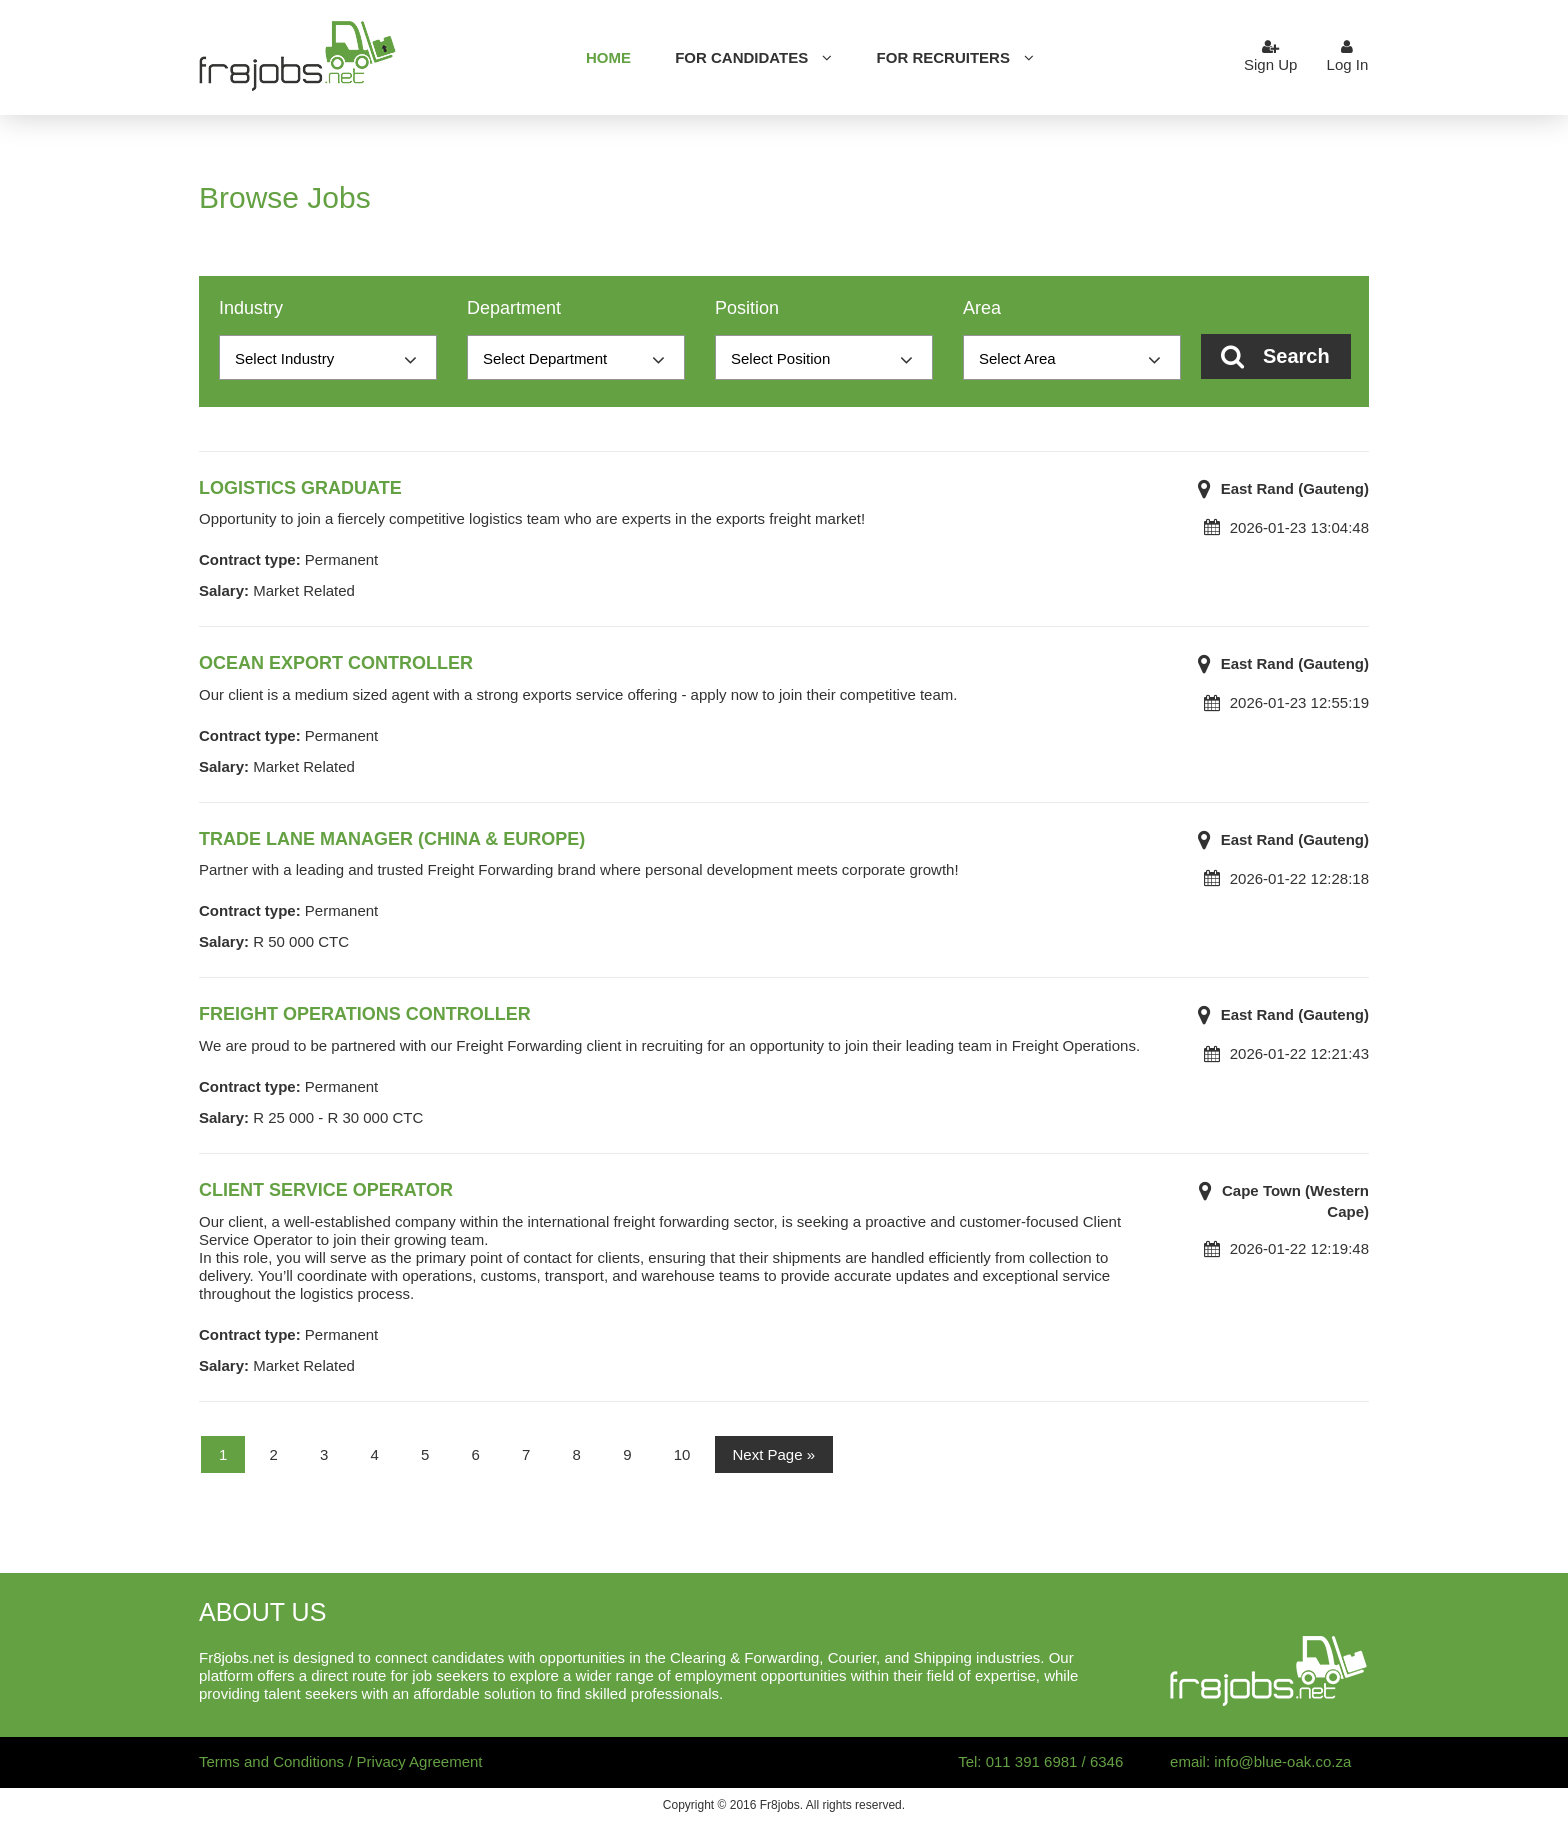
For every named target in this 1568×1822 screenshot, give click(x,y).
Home (608, 57)
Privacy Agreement (420, 1761)
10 (682, 1454)
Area (982, 308)
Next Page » (774, 1454)
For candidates (741, 57)
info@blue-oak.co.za (1282, 1761)
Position (747, 308)
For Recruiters (943, 57)
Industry (251, 308)
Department (514, 308)
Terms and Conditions (271, 1761)
